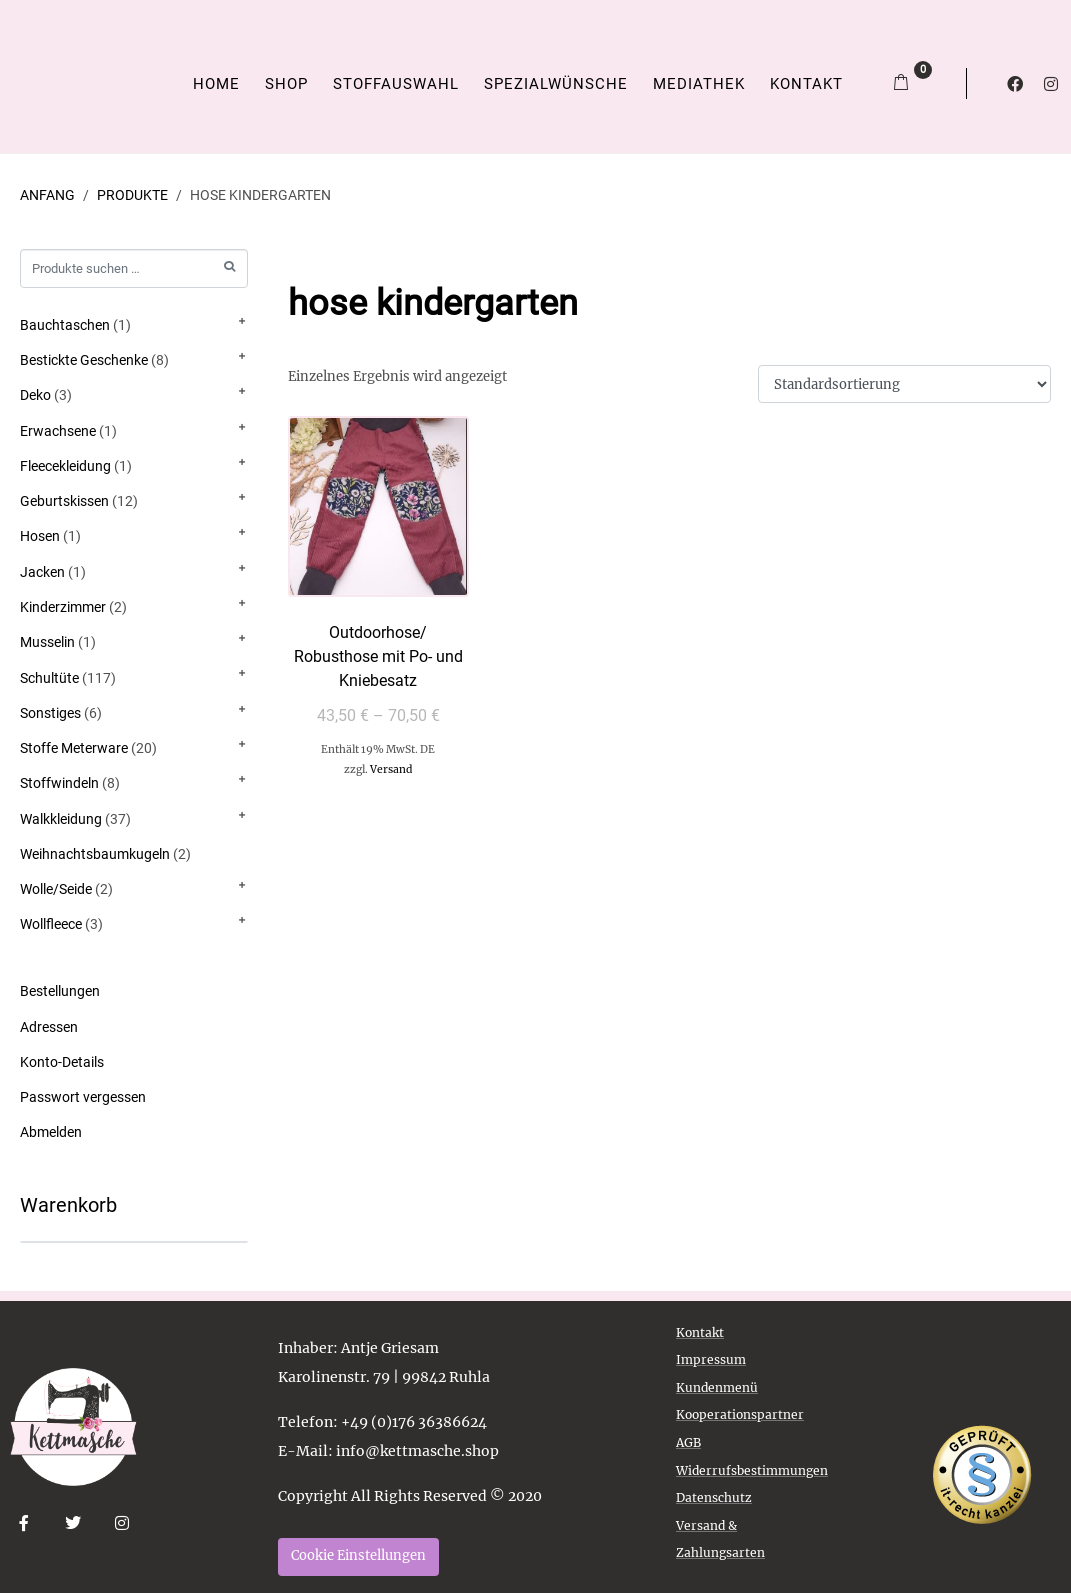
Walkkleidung (61, 819)
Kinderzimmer (63, 607)
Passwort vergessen (83, 1097)
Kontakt (806, 84)
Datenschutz (714, 1497)
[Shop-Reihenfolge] (904, 384)
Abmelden (51, 1132)
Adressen (49, 1027)
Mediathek (699, 84)
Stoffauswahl (396, 84)
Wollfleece (51, 924)
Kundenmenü (717, 1387)
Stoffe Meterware (74, 748)
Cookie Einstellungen (358, 1555)
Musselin (47, 642)
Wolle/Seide (56, 889)
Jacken (42, 572)
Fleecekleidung (65, 466)
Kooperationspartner (740, 1414)
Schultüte (49, 678)
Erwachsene (58, 431)
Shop (286, 84)
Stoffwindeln (59, 783)
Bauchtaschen (65, 325)
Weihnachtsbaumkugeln (95, 854)
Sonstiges (50, 713)
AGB (688, 1442)
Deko (35, 395)
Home (216, 84)
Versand (391, 769)
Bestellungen (60, 991)
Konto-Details (62, 1062)
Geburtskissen (64, 501)
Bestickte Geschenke (84, 360)
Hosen (40, 536)
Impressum (711, 1359)
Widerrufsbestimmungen (752, 1470)
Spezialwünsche (556, 84)
